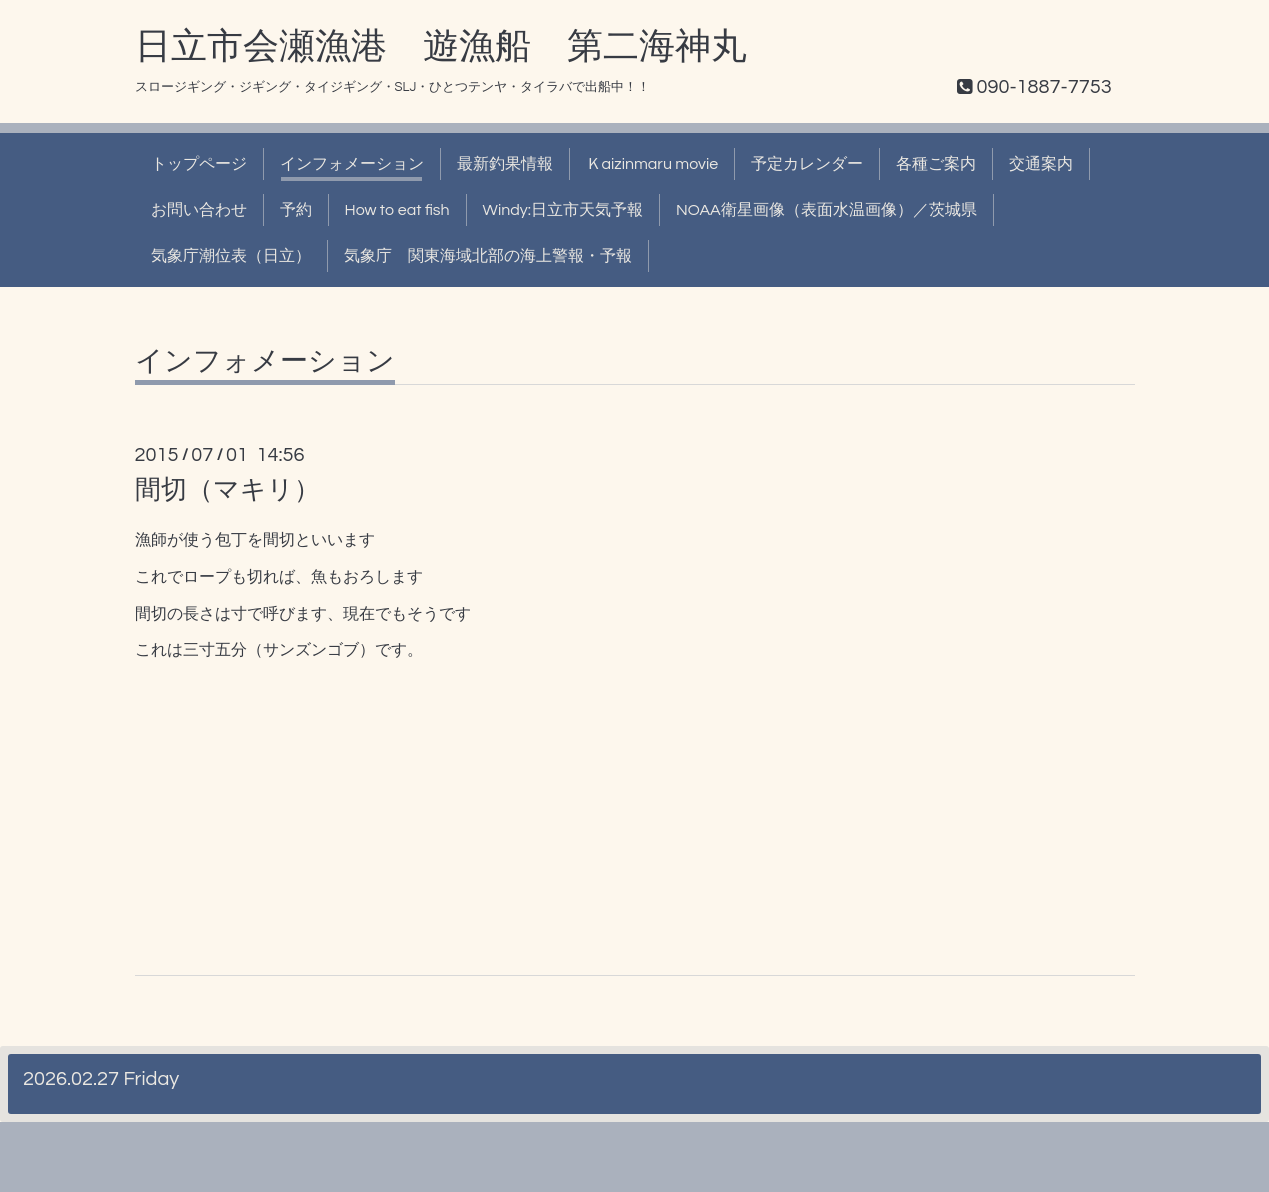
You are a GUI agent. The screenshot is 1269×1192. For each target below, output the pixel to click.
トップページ (199, 164)
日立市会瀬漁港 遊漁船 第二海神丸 (441, 47)
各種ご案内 (936, 164)
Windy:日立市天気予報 (563, 210)
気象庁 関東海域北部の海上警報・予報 (488, 256)
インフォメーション (352, 164)
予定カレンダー (807, 164)
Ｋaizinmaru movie (652, 164)
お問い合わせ (199, 210)
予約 (296, 210)
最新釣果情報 (505, 164)
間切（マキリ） (227, 490)
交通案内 (1041, 164)
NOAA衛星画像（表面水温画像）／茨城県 (826, 210)
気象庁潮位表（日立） (231, 256)
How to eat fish (397, 210)
